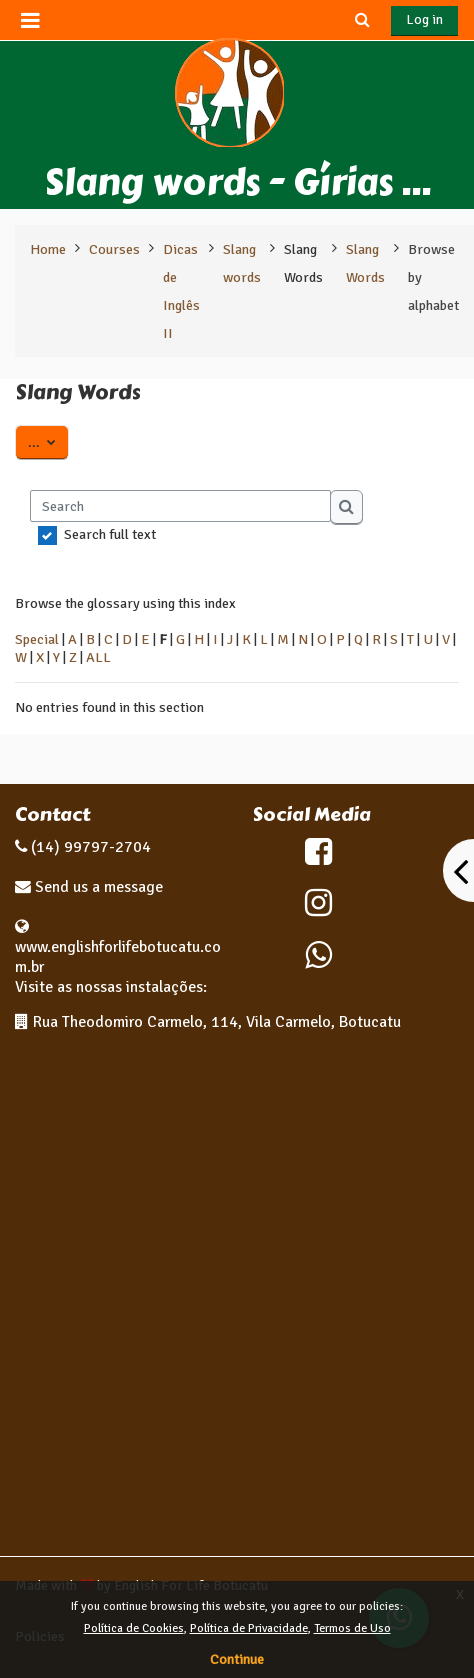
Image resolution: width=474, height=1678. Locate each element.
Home (48, 249)
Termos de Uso (352, 1628)
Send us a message (97, 887)
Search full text (110, 534)
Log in (424, 19)
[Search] (180, 506)
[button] (362, 20)
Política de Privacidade (249, 1628)
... (48, 441)
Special (37, 639)
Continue (237, 1659)
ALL (98, 657)
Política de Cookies (134, 1628)
